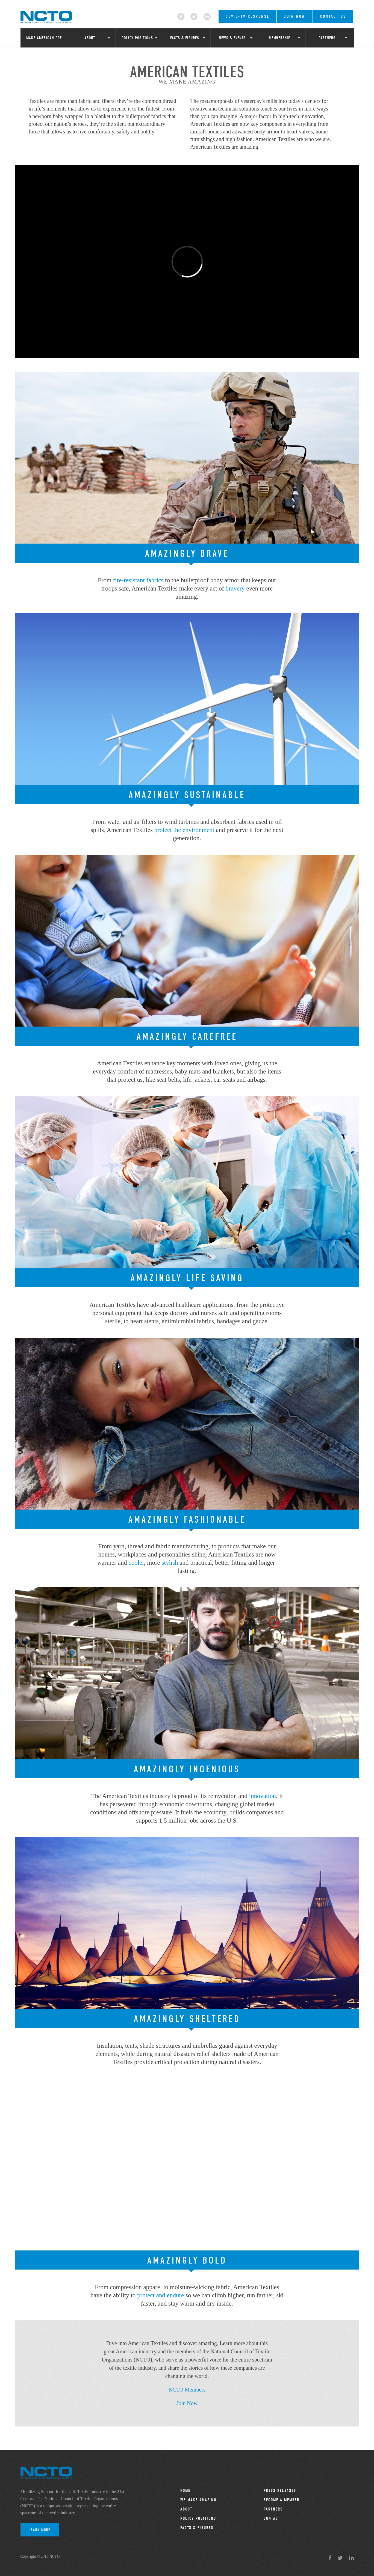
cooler (136, 1562)
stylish (170, 1562)
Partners (327, 37)
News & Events (232, 37)
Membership (279, 37)
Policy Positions (137, 37)
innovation (262, 1796)
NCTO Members (187, 2390)
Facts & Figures (184, 37)
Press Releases (280, 2490)
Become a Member (281, 2499)
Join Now (294, 16)
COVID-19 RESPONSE (247, 16)
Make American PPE (44, 37)
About (89, 37)
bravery (235, 588)
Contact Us (333, 16)
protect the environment (184, 830)
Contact (272, 2518)
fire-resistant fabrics (138, 580)
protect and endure (160, 2295)
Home (185, 2490)
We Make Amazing (198, 2499)
